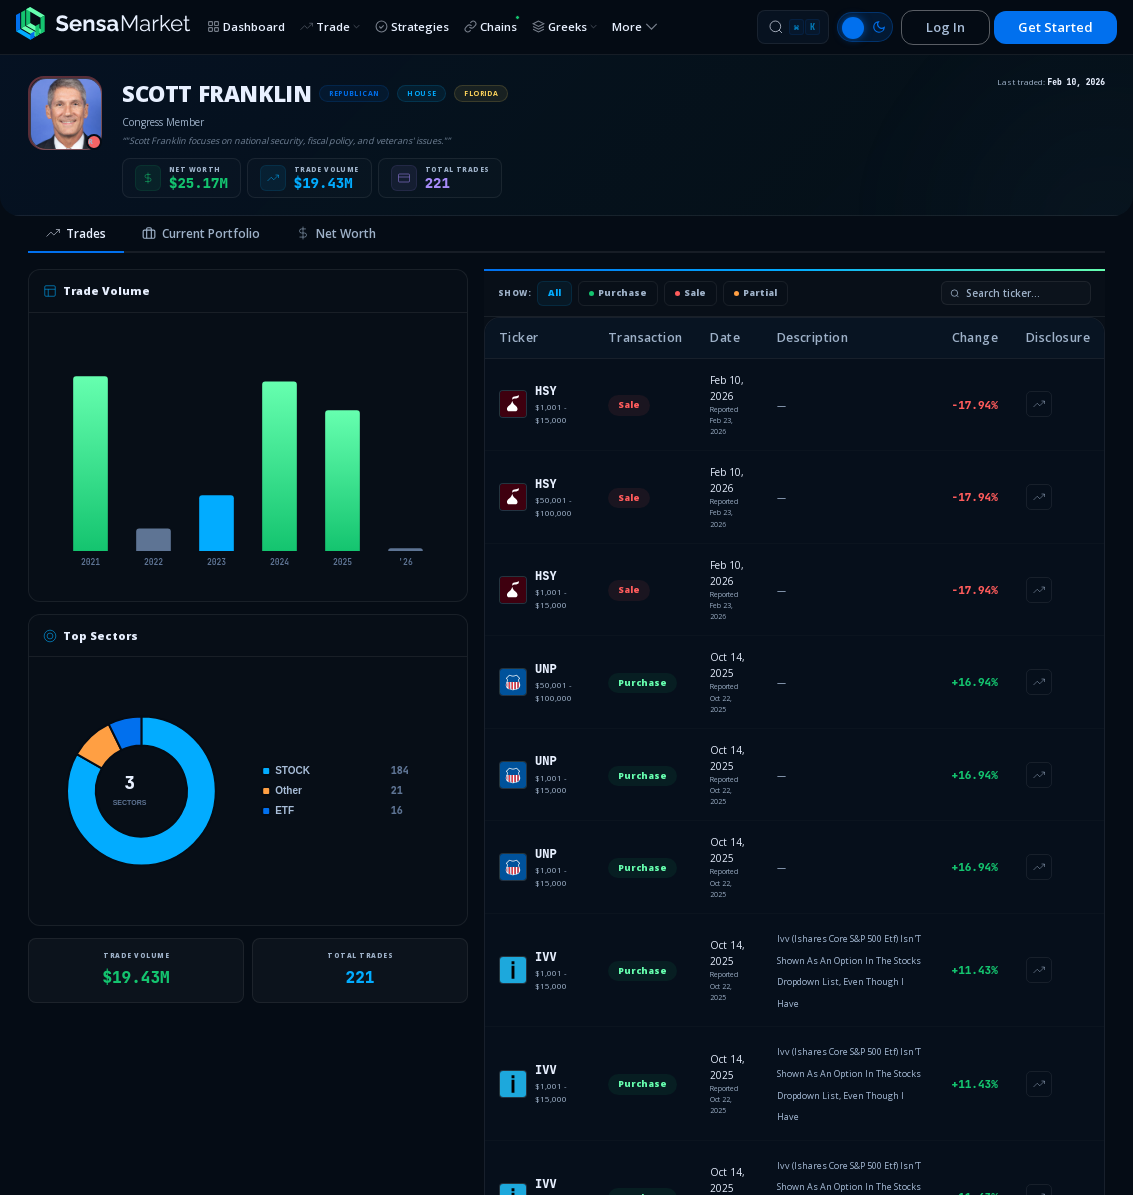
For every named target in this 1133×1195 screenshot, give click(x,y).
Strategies (412, 26)
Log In (945, 27)
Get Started (1055, 27)
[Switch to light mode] (865, 27)
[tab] (76, 235)
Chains (492, 24)
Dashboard (246, 26)
